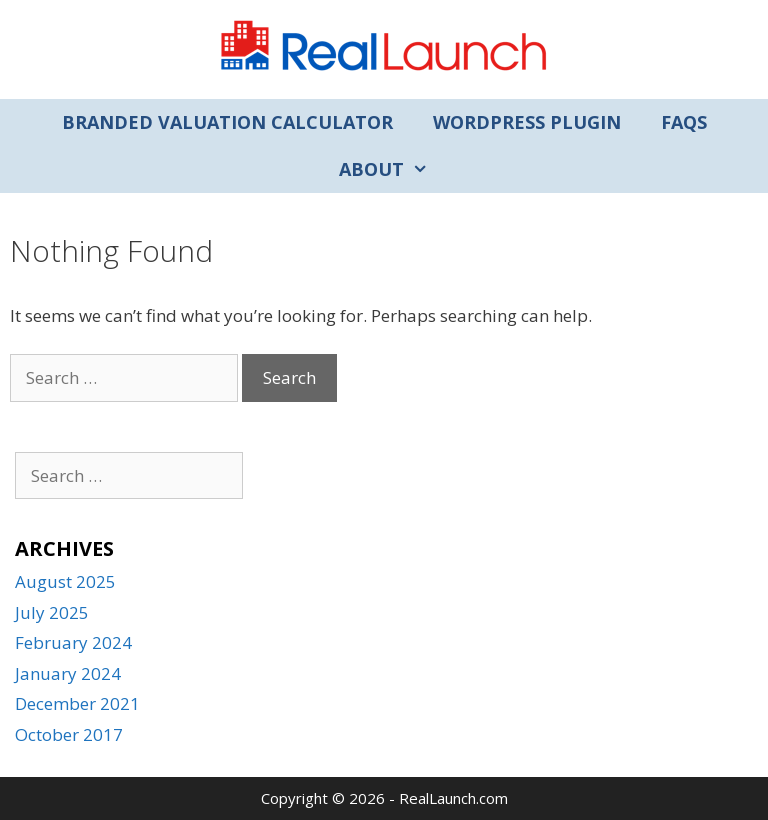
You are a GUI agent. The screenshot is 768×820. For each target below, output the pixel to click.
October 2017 (69, 734)
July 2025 (52, 612)
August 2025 (65, 581)
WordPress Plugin (527, 122)
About (393, 169)
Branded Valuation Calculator (227, 122)
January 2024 (68, 673)
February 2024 (73, 642)
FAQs (684, 122)
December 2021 (77, 703)
